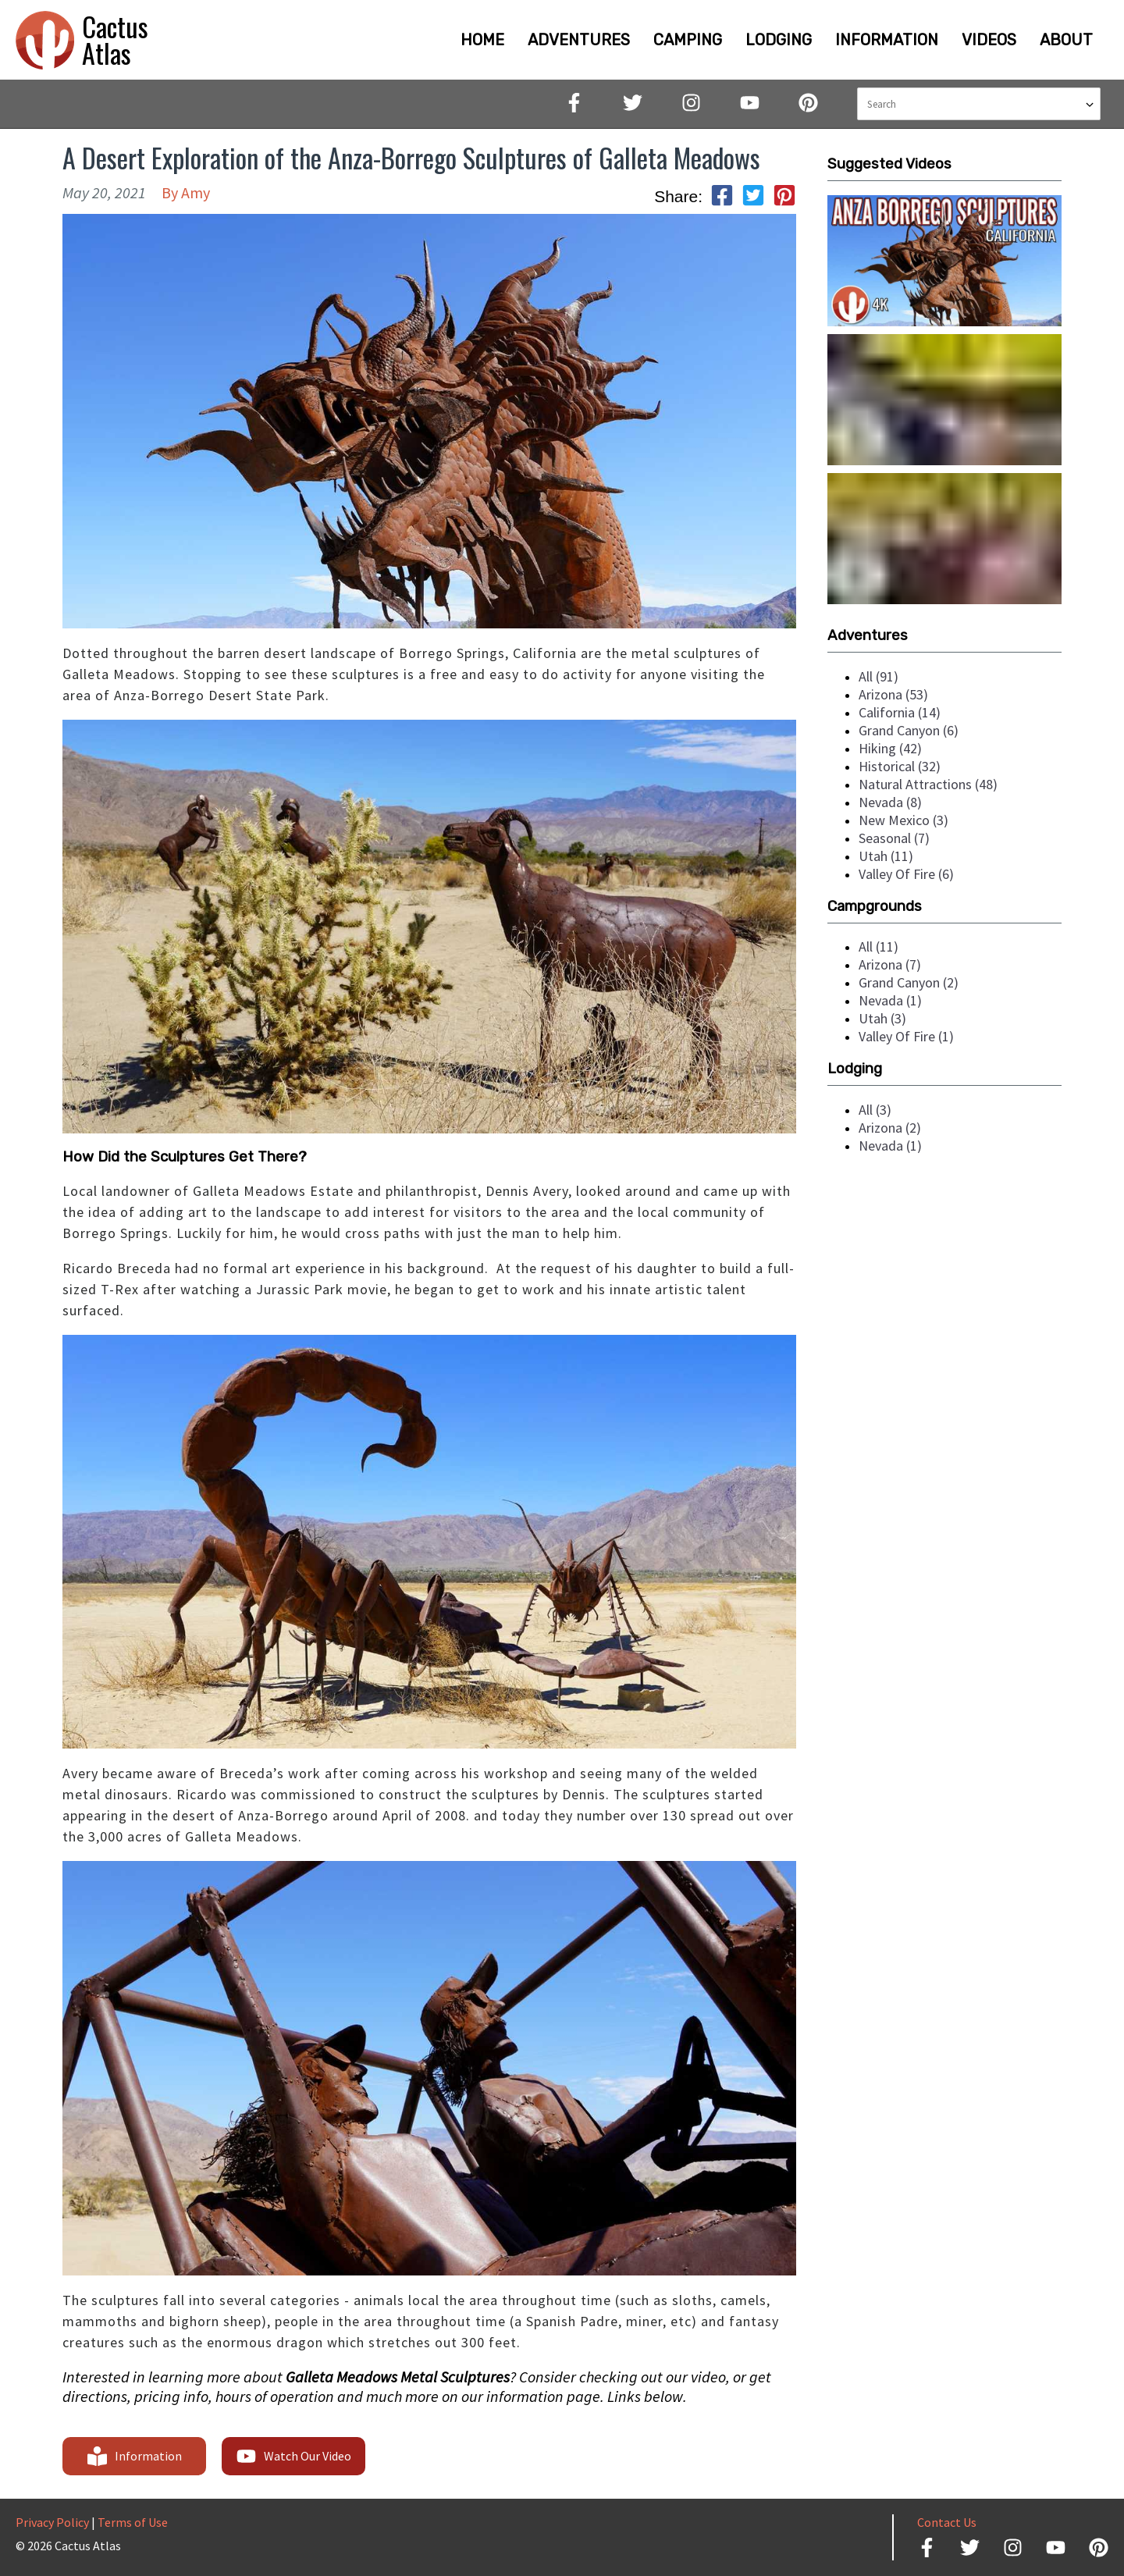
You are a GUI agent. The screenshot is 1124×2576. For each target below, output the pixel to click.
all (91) (878, 676)
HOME (482, 39)
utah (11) (886, 856)
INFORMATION (886, 39)
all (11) (878, 946)
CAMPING (687, 39)
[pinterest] (784, 196)
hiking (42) (890, 748)
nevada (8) (890, 802)
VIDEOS (989, 39)
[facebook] (722, 196)
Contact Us (946, 2522)
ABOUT (1066, 39)
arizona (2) (890, 1128)
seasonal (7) (894, 838)
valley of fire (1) (906, 1036)
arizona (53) (893, 694)
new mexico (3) (903, 820)
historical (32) (900, 766)
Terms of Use (133, 2522)
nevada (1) (890, 1000)
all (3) (875, 1110)
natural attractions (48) (928, 784)
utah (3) (882, 1018)
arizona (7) (890, 964)
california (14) (900, 712)
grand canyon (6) (909, 730)
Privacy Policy (52, 2522)
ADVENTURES (579, 39)
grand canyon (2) (909, 982)
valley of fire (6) (906, 874)
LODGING (778, 39)
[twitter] (753, 196)
